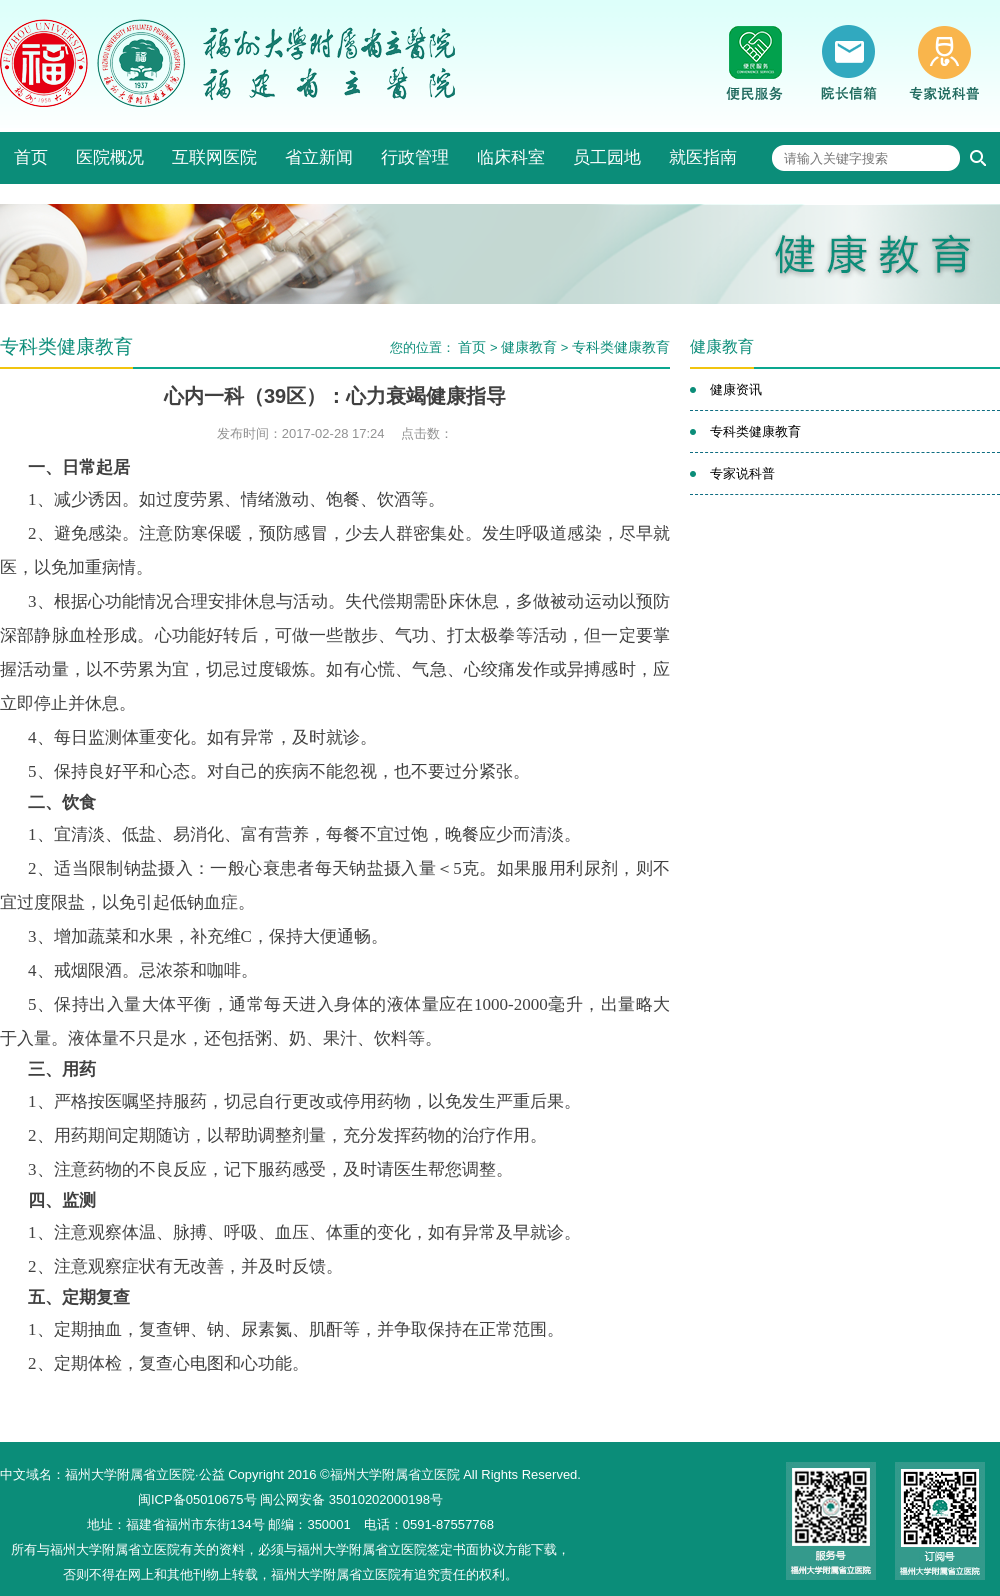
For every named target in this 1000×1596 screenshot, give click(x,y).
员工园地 (607, 157)
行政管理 (415, 157)
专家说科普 (742, 473)
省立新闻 (319, 157)
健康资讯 (736, 389)
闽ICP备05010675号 (197, 1499)
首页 (31, 157)
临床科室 (511, 157)
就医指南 (703, 157)
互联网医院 (214, 157)
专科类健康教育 (621, 347)
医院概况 (110, 157)
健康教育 (529, 347)
